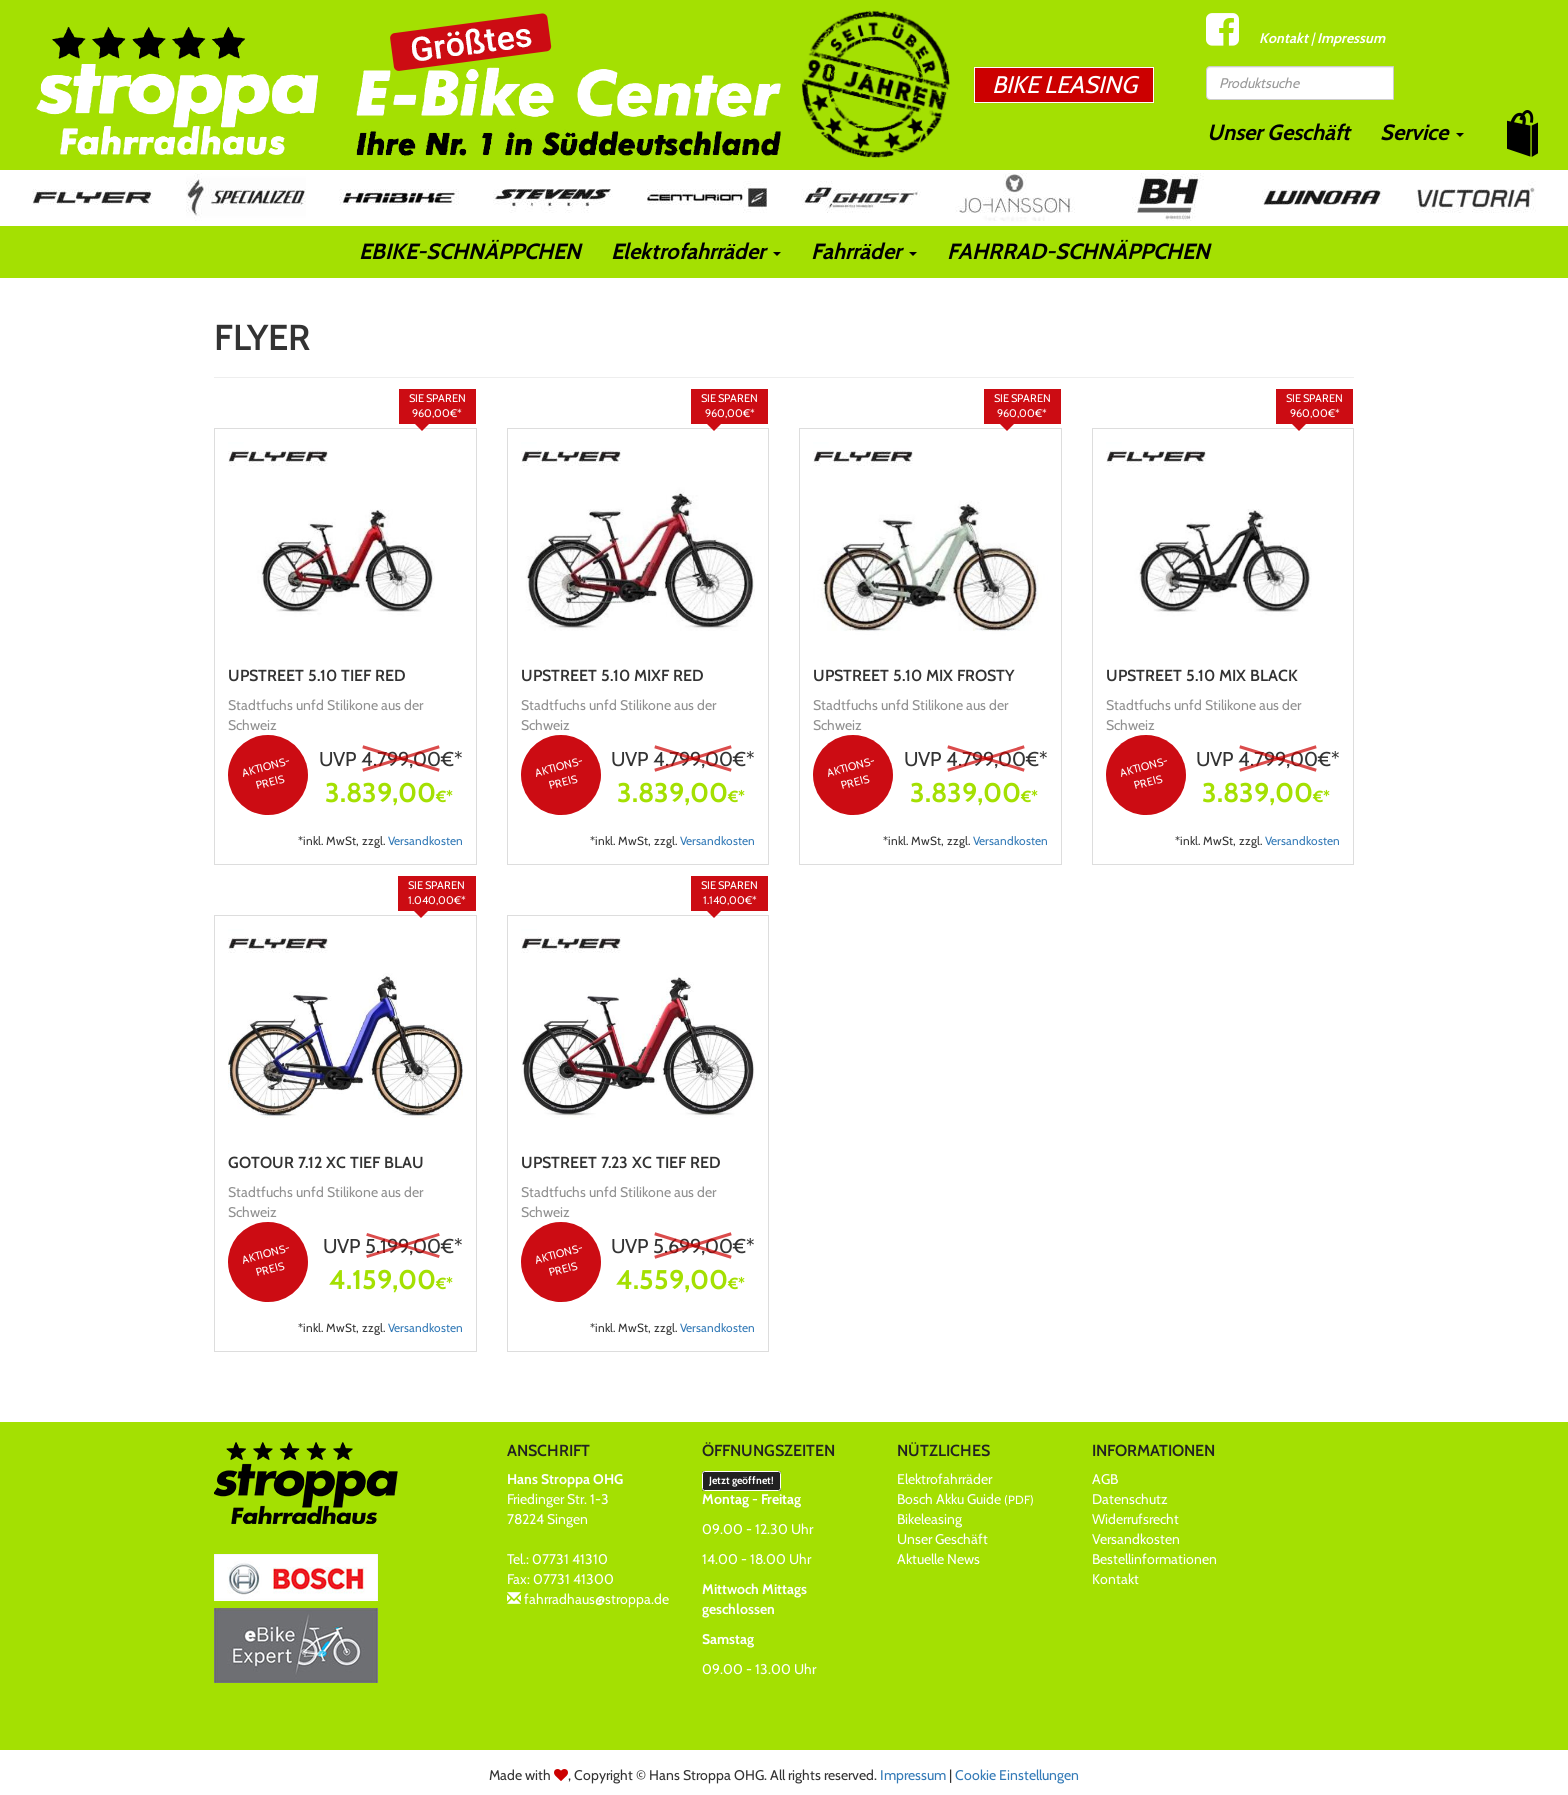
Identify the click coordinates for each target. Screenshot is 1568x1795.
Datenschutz (1130, 1499)
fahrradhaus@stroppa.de (596, 1599)
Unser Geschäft (1278, 132)
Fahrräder (864, 251)
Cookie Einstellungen (1017, 1775)
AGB (1105, 1479)
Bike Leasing (1064, 84)
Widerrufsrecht (1135, 1519)
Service (1422, 132)
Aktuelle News (938, 1559)
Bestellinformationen (1154, 1559)
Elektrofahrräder (696, 251)
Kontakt (1283, 38)
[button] (1522, 133)
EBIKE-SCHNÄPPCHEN (470, 251)
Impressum (1351, 38)
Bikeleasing (929, 1519)
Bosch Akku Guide (965, 1499)
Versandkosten (425, 841)
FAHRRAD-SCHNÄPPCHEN (1078, 251)
